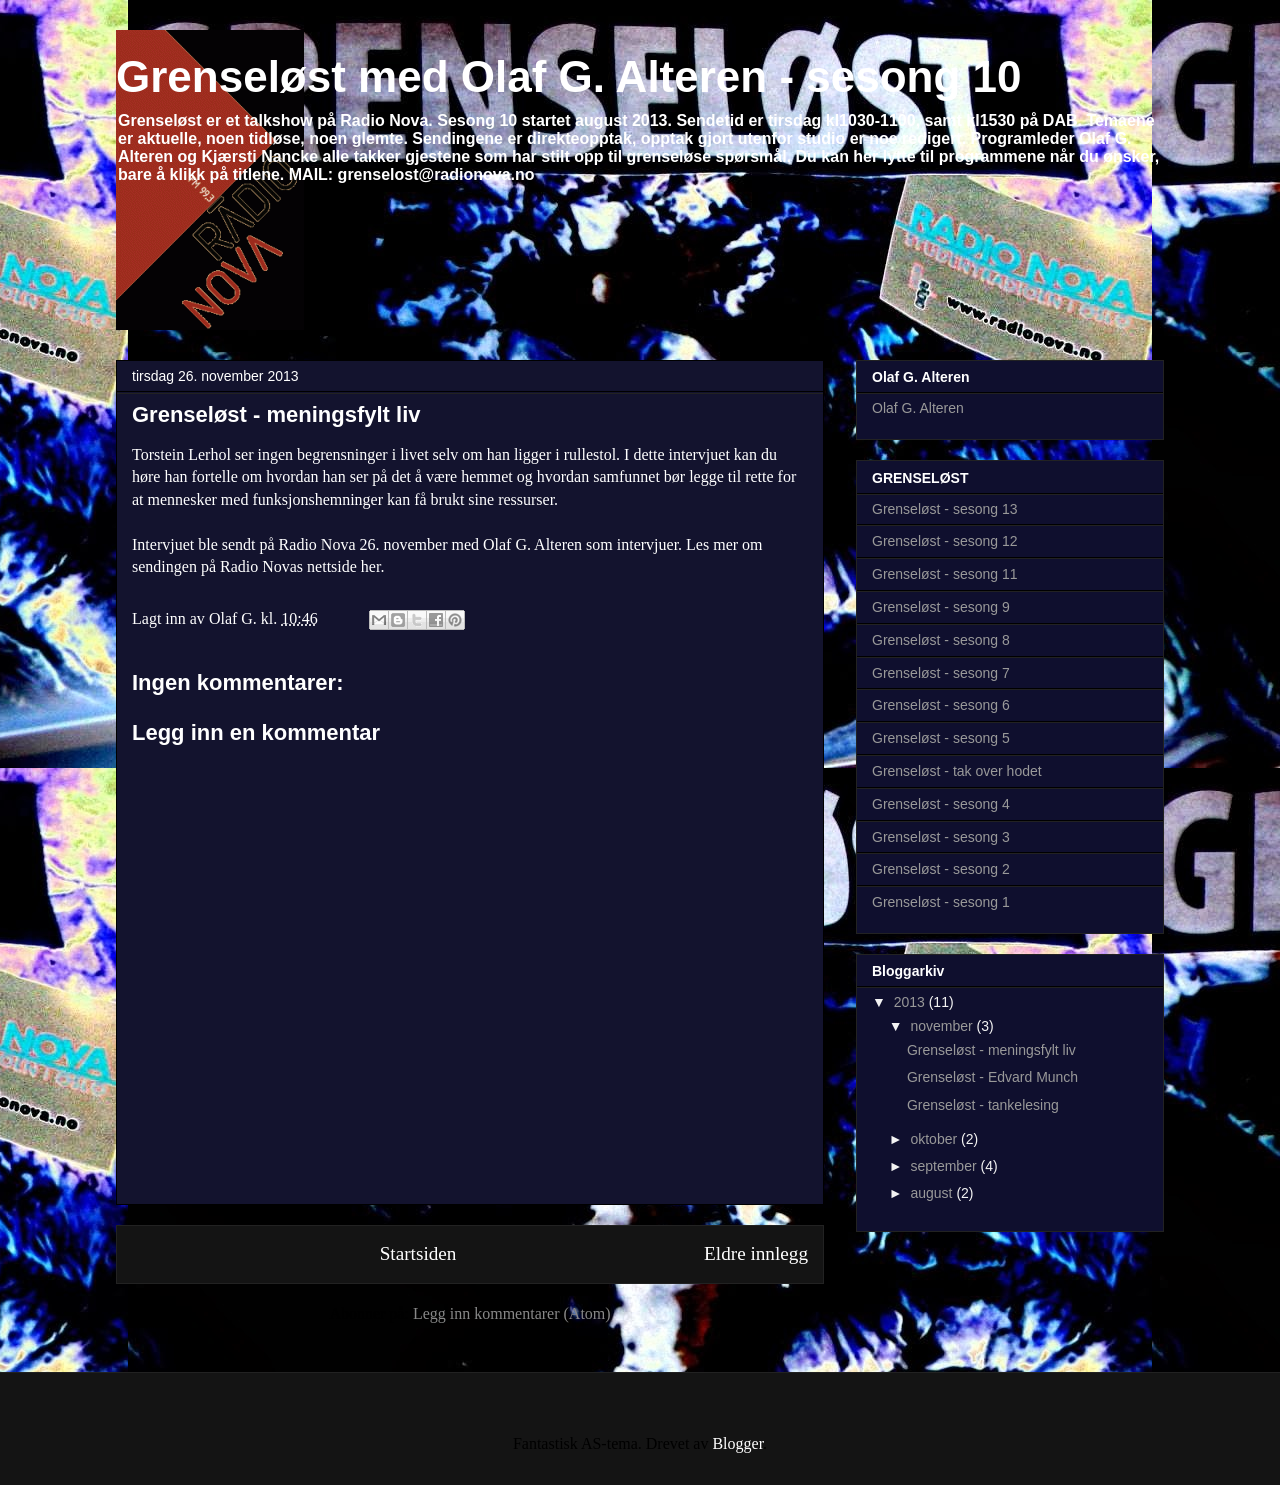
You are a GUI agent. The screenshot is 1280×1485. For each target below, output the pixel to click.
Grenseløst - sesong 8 (941, 640)
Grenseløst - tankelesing (983, 1105)
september (945, 1166)
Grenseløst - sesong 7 (941, 673)
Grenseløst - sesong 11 (945, 574)
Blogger (737, 1443)
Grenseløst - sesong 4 (941, 804)
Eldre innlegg (756, 1253)
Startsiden (418, 1253)
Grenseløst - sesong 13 (945, 509)
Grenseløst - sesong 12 (945, 541)
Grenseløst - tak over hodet (957, 771)
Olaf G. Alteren (918, 408)
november (943, 1026)
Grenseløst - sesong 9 (941, 607)
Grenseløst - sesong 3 (941, 837)
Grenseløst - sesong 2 (941, 869)
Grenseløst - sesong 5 (941, 738)
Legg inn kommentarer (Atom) (512, 1313)
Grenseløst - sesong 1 (941, 902)
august (933, 1193)
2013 (911, 1002)
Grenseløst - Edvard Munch (992, 1077)
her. (373, 566)
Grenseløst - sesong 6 (941, 705)
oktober (935, 1139)
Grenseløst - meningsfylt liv (276, 414)
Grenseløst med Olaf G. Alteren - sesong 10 (569, 76)
